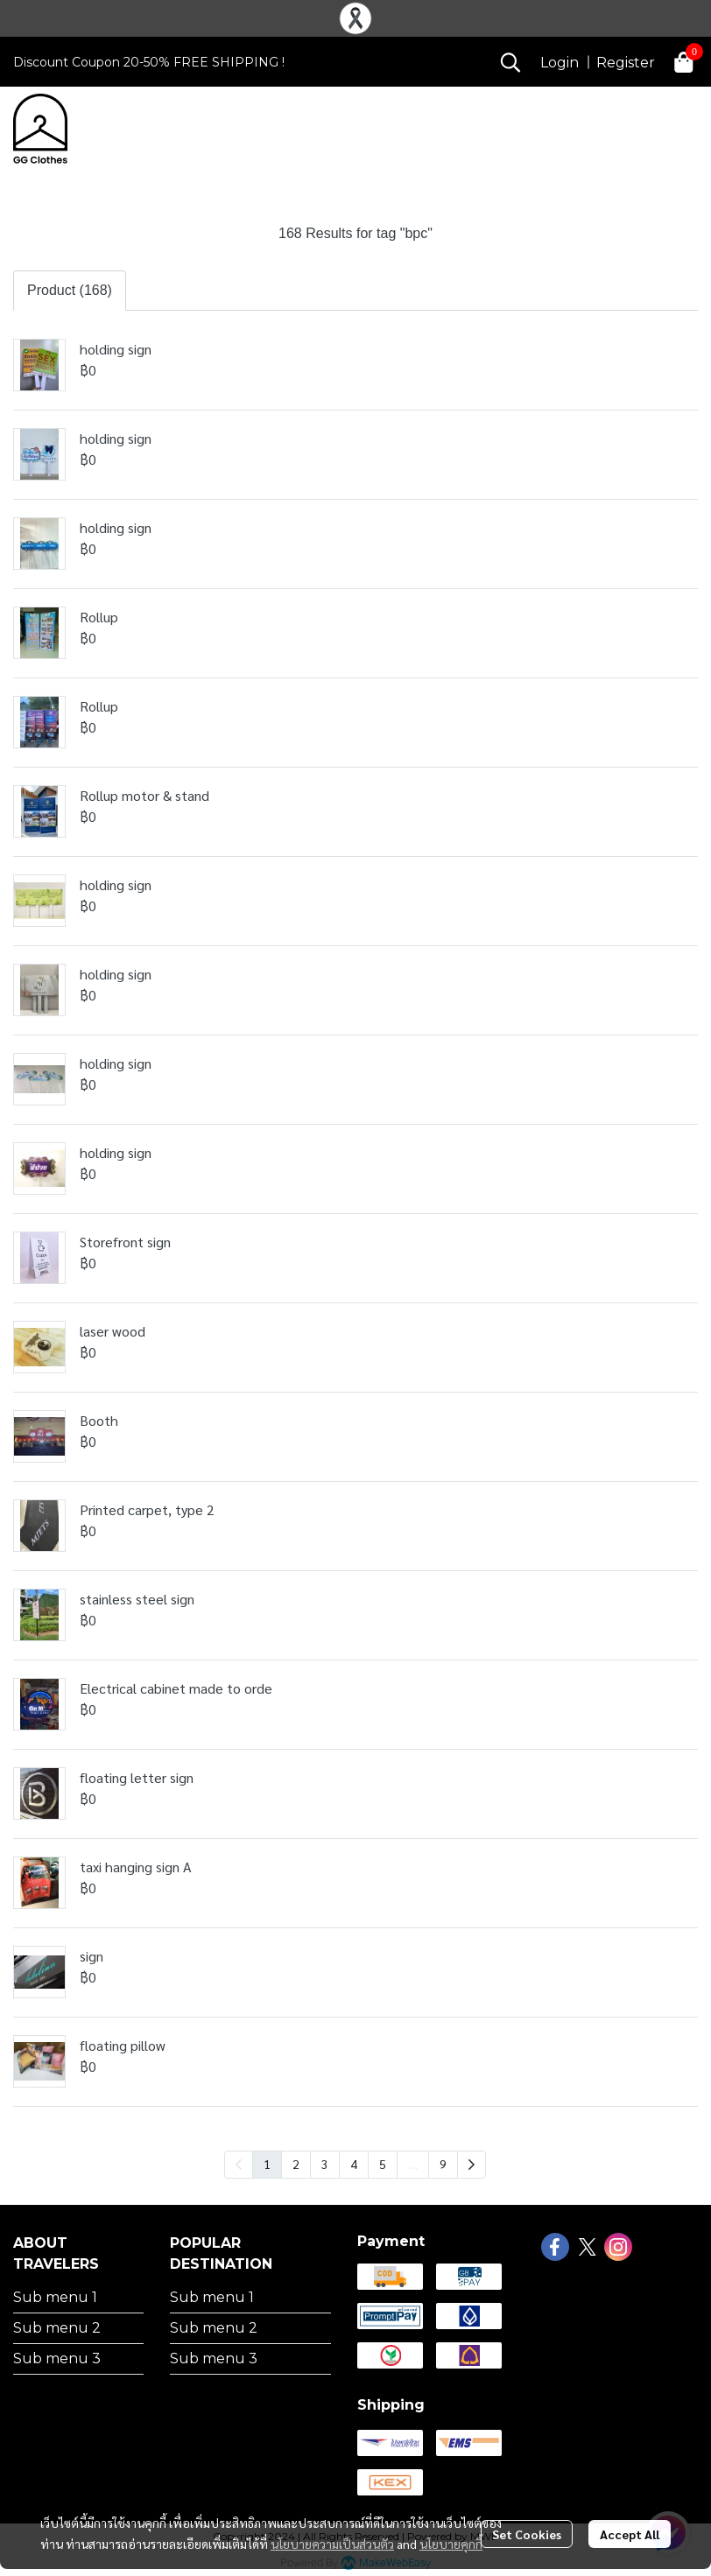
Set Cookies (526, 2534)
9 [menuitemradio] (443, 2164)
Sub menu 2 (57, 2328)
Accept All (629, 2534)
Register (625, 62)
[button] (510, 62)
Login (559, 62)
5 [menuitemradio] (382, 2164)
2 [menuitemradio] (295, 2164)
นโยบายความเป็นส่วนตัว (332, 2543)
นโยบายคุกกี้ (450, 2543)
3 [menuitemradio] (324, 2164)
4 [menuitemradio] (353, 2164)
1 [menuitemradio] (267, 2164)
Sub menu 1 (55, 2297)
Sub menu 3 (57, 2358)
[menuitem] (471, 2165)
